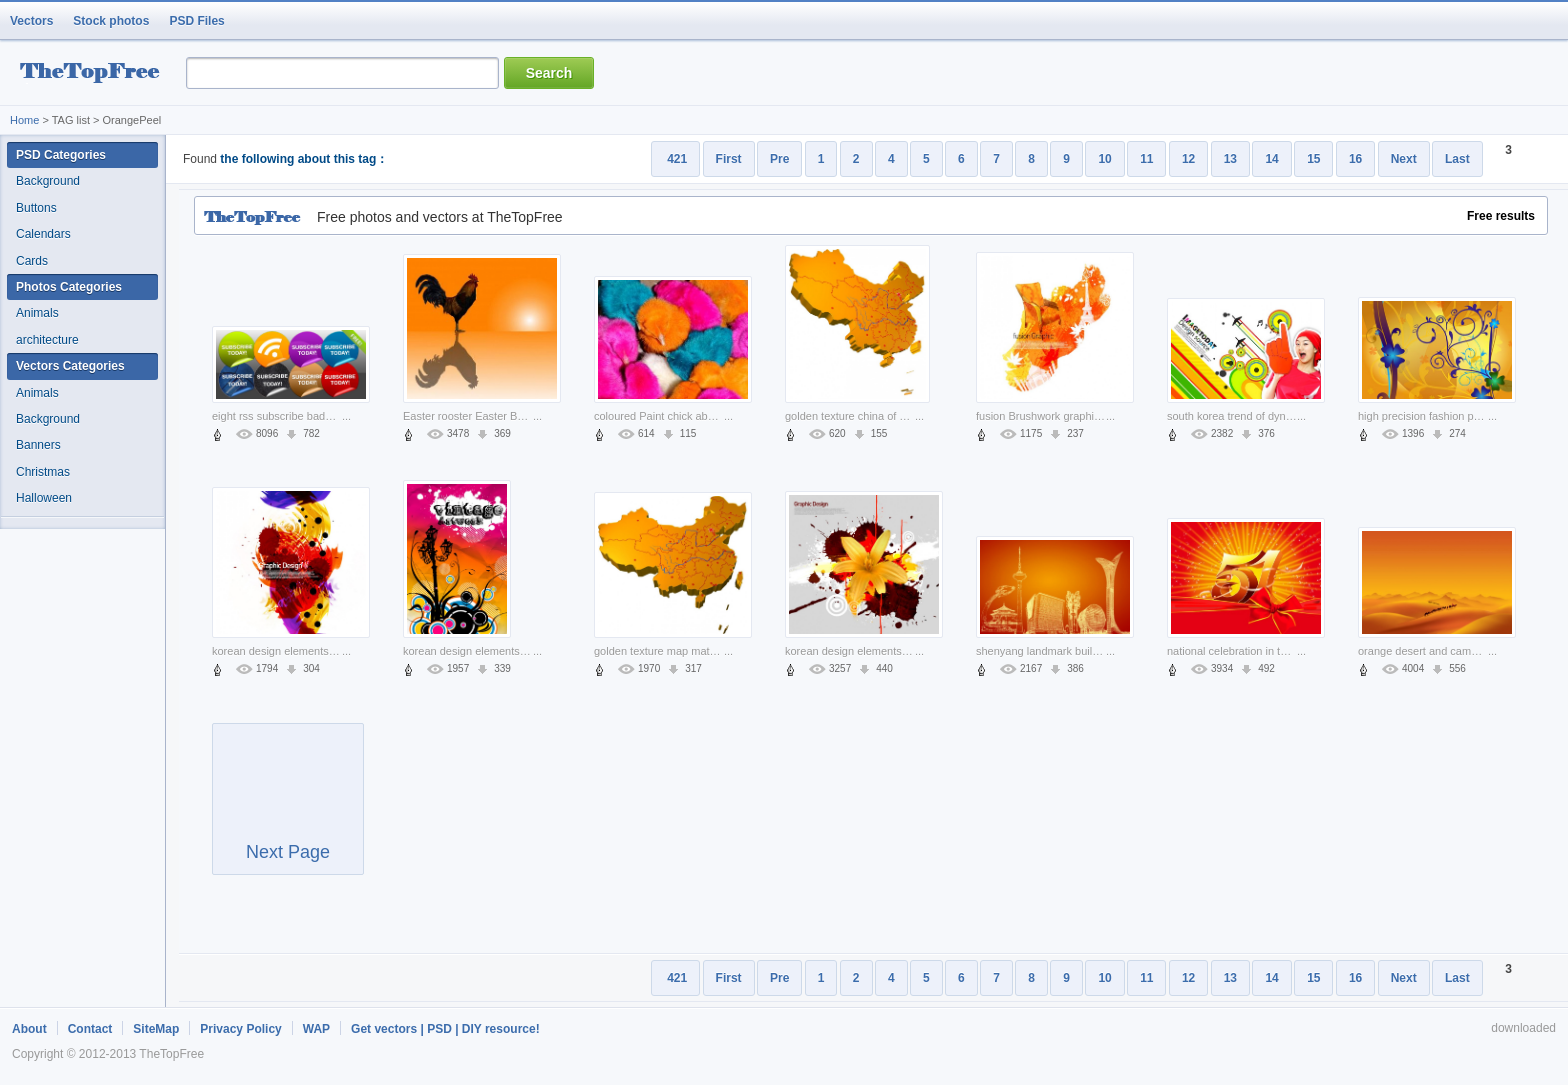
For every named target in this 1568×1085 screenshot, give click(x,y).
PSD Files (196, 21)
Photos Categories (69, 287)
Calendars (43, 234)
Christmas (43, 472)
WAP (316, 1029)
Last (1457, 159)
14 (1271, 159)
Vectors (31, 21)
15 (1313, 159)
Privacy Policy (240, 1029)
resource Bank (95, 73)
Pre (779, 159)
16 (1355, 159)
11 (1146, 159)
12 (1188, 159)
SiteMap (156, 1029)
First (729, 159)
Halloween (44, 498)
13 (1230, 159)
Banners (38, 445)
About (29, 1029)
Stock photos (111, 21)
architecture (47, 340)
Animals (37, 313)
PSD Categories (61, 155)
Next (1404, 159)
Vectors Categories (70, 366)
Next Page (288, 808)
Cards (32, 261)
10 (1104, 159)
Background (48, 181)
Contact (90, 1029)
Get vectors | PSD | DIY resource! (445, 1029)
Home (24, 120)
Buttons (36, 208)
